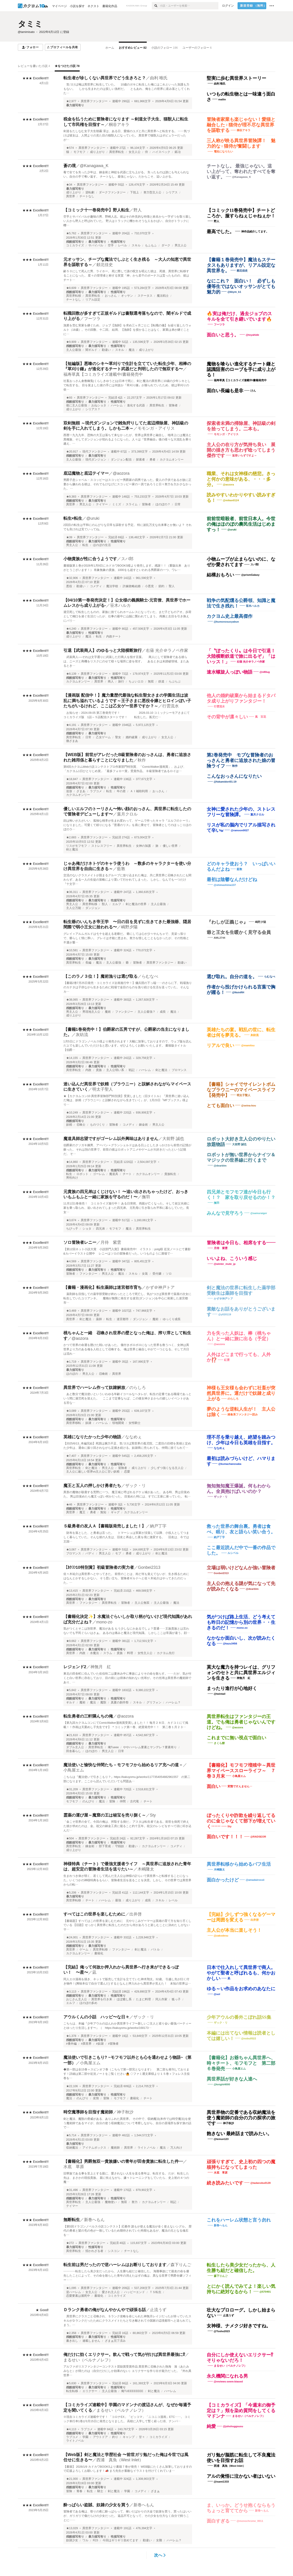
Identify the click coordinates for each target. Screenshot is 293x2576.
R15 (95, 2540)
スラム (107, 1653)
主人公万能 (73, 908)
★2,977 (71, 101)
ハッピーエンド (134, 2292)
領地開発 (118, 1423)
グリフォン (153, 1702)
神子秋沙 (125, 2112)
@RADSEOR (258, 1836)
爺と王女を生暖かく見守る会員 (239, 932)
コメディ (96, 586)
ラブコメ (96, 791)
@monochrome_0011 (250, 2521)
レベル (122, 245)
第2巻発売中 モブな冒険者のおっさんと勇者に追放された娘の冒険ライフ (241, 760)
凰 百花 (260, 716)
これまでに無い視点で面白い (236, 1737)
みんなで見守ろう (225, 1213)
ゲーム (83, 1949)
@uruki (92, 518)
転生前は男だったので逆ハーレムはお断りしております (114, 2264)
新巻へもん (94, 2219)
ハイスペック (161, 152)
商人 (111, 681)
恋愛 (127, 1471)
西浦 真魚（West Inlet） (120, 2460)
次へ (160, 2555)
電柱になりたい (223, 151)
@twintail (219, 1693)
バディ (89, 1553)
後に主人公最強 (76, 405)
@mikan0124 (231, 500)
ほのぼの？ (162, 504)
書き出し (72, 2340)
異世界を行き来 (101, 1999)
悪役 (69, 586)
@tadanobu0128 (260, 2183)
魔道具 (113, 1174)
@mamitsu (248, 1045)
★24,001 (72, 1937)
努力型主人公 (152, 192)
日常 (178, 504)
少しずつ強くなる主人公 (167, 1468)
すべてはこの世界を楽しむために (94, 1914)
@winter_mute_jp (225, 1264)
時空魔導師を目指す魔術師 (88, 2112)
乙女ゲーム (103, 737)
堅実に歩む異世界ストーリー (236, 78)
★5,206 (71, 1892)
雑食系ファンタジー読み (243, 1414)
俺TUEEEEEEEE (132, 2391)
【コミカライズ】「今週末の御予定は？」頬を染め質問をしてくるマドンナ (241, 2411)
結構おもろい (220, 574)
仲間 (123, 1801)
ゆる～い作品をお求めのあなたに (241, 1988)
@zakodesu (221, 1935)
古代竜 (134, 1801)
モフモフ (79, 152)
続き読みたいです (225, 2182)
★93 (69, 397)
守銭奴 (119, 1846)
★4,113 (71, 2429)
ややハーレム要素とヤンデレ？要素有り (150, 1747)
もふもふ (151, 245)
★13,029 (72, 2528)
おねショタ (98, 405)
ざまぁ (155, 2491)
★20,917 (72, 451)
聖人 (172, 586)
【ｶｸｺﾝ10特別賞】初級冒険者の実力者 (98, 1567)
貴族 (99, 1070)
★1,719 (71, 1361)
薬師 (99, 1319)
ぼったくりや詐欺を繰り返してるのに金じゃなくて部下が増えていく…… (241, 1821)
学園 (85, 2437)
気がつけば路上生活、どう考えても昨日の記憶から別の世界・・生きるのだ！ (241, 1622)
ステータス (145, 295)
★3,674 (71, 1220)
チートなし (86, 196)
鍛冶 (178, 152)
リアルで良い (220, 1045)
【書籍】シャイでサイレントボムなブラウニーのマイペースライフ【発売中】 (241, 1090)
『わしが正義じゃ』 (227, 921)
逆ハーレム (73, 2292)
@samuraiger (258, 1213)
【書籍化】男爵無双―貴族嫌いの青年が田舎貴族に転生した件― (123, 2161)
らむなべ (150, 976)
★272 (70, 2243)
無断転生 (71, 2219)
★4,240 (71, 628)
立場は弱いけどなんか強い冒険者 (241, 1567)
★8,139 (71, 673)
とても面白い (220, 1105)
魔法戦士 (163, 295)
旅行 (121, 681)
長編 (88, 962)
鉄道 (161, 681)
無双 (151, 681)
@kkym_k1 (234, 291)
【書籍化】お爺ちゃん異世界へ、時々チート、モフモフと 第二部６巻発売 (241, 2063)
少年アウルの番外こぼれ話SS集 (239, 2017)
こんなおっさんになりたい (234, 776)
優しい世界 (170, 845)
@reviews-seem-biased (228, 2381)
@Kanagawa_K (94, 165)
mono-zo (104, 1622)
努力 (135, 2202)
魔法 (132, 350)
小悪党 (149, 586)
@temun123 (221, 2139)
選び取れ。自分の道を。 (232, 976)
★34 (69, 184)
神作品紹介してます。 (255, 231)
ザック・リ (135, 1485)
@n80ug (265, 672)
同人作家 (161, 1999)
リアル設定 (92, 299)
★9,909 (71, 342)
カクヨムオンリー (172, 459)
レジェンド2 (74, 1667)
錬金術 (143, 1124)
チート (127, 1174)
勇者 (152, 459)
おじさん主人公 (76, 1999)
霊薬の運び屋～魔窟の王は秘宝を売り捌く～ (104, 1815)
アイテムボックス (94, 2147)
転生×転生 (72, 518)
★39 (69, 537)
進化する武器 (136, 405)
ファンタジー (124, 1011)
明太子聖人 (102, 1089)
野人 (137, 210)
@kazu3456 (230, 1643)
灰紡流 (82, 1034)
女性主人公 (145, 1653)
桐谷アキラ (119, 124)
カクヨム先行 (166, 1653)
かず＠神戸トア (160, 1287)
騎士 (100, 2491)
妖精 (69, 1124)
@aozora (121, 473)
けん (253, 390)
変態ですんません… (240, 1786)
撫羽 (146, 1197)
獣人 (105, 904)
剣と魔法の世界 (136, 904)
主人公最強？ (146, 1011)
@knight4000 (222, 2084)
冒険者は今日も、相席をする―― (241, 1242)
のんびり (88, 1801)
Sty (153, 1815)
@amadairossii (255, 1879)
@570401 (265, 2291)
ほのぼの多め (88, 2003)
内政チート (113, 636)
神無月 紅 (100, 1667)
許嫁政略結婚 (132, 586)
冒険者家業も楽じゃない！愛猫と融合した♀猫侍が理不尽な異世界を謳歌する (241, 125)
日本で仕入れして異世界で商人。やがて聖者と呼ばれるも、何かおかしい (241, 1973)
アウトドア (100, 2437)
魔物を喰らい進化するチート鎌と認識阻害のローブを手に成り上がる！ (241, 369)
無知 (103, 1512)
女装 (145, 1273)
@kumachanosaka (229, 1463)
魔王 (82, 1512)
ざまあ (80, 791)
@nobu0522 (248, 2038)
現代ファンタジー (94, 451)
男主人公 (181, 245)
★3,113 (71, 1991)
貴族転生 (170, 1174)
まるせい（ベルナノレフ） (88, 2360)
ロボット (82, 1174)
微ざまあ (72, 741)
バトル (155, 1949)
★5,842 (71, 1690)
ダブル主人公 (75, 1747)
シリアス (172, 192)
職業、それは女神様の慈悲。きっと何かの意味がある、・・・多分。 (241, 479)
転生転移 (72, 2391)
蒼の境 (69, 165)
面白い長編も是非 (225, 390)
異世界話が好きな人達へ (232, 2078)
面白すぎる (218, 2520)
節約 (161, 586)
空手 (111, 245)
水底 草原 (73, 2166)
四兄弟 (100, 1228)
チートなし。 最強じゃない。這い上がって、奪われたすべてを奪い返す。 (241, 171)
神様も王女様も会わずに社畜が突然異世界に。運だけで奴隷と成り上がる (241, 1393)
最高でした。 (220, 231)
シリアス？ (92, 409)
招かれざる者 (94, 2251)
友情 (96, 2098)
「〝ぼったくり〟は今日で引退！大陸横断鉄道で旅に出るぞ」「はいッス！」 (241, 656)
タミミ (30, 23)
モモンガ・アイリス (156, 428)
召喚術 (103, 1373)
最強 (118, 1900)
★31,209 (72, 1789)
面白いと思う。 (223, 334)
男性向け (72, 1177)
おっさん (111, 295)
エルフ (116, 904)
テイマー (102, 504)
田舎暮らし (73, 1751)
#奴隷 (100, 2043)
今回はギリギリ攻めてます (120, 2540)
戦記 (132, 1070)
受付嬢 (156, 1273)
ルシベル (233, 1553)
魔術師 (115, 2147)
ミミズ (116, 504)
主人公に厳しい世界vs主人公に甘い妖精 (93, 1471)
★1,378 (71, 2036)
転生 (85, 545)
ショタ (86, 1228)
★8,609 (71, 288)
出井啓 (135, 1914)
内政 (88, 1070)
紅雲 (227, 1360)
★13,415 (72, 1590)
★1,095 (71, 2288)
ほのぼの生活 (102, 545)
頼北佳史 (104, 264)
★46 (69, 1504)
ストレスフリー (101, 845)
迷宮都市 (123, 1319)
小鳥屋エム (73, 1770)
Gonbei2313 (149, 1567)
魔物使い (111, 2202)
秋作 (142, 760)
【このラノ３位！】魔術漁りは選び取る (100, 976)
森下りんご (181, 2264)
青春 (79, 2491)
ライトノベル (146, 2147)
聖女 (118, 737)
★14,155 (72, 1058)
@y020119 (224, 1314)
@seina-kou (248, 1105)
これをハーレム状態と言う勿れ (239, 2219)
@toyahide (252, 334)
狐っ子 (176, 1999)
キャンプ (129, 2437)
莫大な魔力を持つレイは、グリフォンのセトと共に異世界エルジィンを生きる (241, 1673)
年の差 (121, 791)
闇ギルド (91, 350)
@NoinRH (238, 992)
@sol (217, 1994)
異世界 (70, 196)
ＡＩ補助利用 (139, 791)
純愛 (211, 2426)
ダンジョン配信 (121, 459)
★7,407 (71, 1455)
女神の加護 (143, 845)
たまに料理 (143, 1999)
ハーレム (117, 405)
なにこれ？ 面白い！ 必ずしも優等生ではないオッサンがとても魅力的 (241, 286)
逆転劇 (89, 192)
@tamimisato (26, 32)
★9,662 (71, 1641)
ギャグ (115, 1512)
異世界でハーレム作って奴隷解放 (94, 1387)
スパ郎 (127, 559)
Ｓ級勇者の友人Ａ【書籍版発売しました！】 (104, 1526)
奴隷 (88, 1423)
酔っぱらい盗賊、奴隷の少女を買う (96, 2505)
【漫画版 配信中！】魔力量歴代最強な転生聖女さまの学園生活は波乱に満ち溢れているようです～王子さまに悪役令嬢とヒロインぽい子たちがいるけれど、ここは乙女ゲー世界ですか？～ (127, 700)
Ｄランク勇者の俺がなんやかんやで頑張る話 (104, 2309)
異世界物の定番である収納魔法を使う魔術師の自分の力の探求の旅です (241, 2118)
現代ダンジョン (95, 459)
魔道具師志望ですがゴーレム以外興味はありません (110, 1138)
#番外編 (71, 2043)
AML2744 (219, 937)
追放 (69, 791)
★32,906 (72, 578)
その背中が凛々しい (227, 716)
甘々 (142, 2437)
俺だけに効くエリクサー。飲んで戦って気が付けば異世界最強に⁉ (124, 2354)
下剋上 (134, 192)
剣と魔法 (72, 849)
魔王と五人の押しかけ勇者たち (92, 1485)
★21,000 (72, 2478)
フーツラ (92, 318)
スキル (136, 245)
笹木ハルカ (120, 605)
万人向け (176, 2147)
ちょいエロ (136, 681)
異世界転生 (116, 152)
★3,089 (71, 1410)
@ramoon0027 (240, 830)
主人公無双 (142, 1602)
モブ (118, 1553)
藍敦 (121, 868)
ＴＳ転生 (155, 2292)
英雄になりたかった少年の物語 (92, 1437)
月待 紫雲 (110, 1242)
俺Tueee (113, 1747)
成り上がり (97, 152)
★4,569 (71, 1261)
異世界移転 (73, 1423)
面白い (213, 1786)
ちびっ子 (72, 1228)
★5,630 (71, 2383)
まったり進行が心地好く (232, 1688)
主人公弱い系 (115, 1070)
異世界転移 (73, 295)
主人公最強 (73, 350)
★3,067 (71, 1549)
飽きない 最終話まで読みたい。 (239, 2133)
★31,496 (72, 2190)
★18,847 (72, 779)
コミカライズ (75, 245)
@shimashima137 (225, 884)
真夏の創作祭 (120, 1702)
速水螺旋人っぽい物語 (229, 671)
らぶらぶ (175, 681)
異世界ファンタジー (94, 101)
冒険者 (173, 405)
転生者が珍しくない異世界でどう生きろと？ (104, 78)
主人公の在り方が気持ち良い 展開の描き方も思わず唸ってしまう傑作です (241, 450)
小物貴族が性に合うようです (90, 559)
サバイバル (95, 245)
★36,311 (72, 892)
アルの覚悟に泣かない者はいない (241, 2476)
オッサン (127, 295)
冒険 (112, 1801)
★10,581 (72, 950)
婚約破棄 (132, 737)
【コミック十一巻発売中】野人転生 (96, 210)
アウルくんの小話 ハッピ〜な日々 (96, 2017)
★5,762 (71, 233)
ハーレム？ (173, 1702)
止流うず (158, 2309)
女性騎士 (135, 1423)
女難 (159, 2540)
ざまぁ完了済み (115, 2340)
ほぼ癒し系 (124, 1999)
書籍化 (98, 1953)
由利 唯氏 (159, 78)
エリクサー (89, 2391)
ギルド (70, 1702)
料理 (130, 1653)
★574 (70, 147)
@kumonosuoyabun (226, 621)
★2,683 (71, 837)
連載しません (91, 2340)
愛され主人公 (111, 2292)
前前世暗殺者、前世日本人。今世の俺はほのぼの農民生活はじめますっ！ (241, 524)
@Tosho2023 (222, 2331)
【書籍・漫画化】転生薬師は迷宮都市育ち (102, 1287)
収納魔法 (72, 2147)
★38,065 (72, 999)
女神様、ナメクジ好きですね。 (239, 2325)
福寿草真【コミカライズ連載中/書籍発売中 (103, 374)
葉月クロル (127, 814)
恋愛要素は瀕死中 (78, 2295)
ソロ (169, 1273)
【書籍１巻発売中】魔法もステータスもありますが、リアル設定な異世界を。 (241, 265)
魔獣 (103, 1702)
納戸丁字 (158, 1526)
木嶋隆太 (146, 1869)
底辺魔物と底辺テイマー (86, 473)
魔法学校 (112, 586)
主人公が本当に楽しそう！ (234, 1930)
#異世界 (86, 2043)
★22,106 (72, 2086)
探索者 (140, 459)
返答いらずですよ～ (244, 455)
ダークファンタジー (112, 192)
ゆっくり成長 (172, 1319)
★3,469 (71, 1310)
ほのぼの (72, 1373)
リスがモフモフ (76, 845)
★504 (70, 1838)
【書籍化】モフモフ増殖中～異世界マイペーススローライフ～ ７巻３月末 (241, 1771)
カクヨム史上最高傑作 (229, 616)
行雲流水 (170, 706)
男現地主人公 (91, 1011)
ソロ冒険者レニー (79, 1242)
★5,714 (71, 2135)
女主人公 (135, 152)
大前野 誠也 (173, 1138)
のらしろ (137, 1387)
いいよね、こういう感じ (232, 1258)
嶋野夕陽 (129, 927)
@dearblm (220, 1165)
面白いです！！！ (225, 1836)
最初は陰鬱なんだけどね (232, 879)
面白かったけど (223, 1879)
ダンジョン (92, 908)
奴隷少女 (72, 2540)
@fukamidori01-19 (225, 781)
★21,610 (72, 1735)
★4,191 (71, 725)
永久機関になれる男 (227, 2376)
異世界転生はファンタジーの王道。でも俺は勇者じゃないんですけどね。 (241, 1722)
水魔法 (94, 1653)
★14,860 (72, 1162)
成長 (163, 1011)
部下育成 (105, 1846)
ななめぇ (133, 1437)
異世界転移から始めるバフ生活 (239, 1864)
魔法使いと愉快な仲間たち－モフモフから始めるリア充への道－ (123, 1765)
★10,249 (72, 1112)
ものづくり (97, 1124)
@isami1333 (221, 2481)
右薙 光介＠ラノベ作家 (167, 650)
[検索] (156, 5)
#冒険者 (113, 2043)
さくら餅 (219, 1743)
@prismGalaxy (250, 574)
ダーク (165, 245)
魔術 (108, 1011)
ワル (85, 2540)
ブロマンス (179, 1070)
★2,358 (71, 2333)
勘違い (106, 350)
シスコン (114, 2251)
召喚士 (80, 1124)
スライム (132, 504)
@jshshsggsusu (233, 2426)
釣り (115, 2437)
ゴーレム (99, 1174)
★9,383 (71, 496)
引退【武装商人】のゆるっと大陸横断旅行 (102, 650)
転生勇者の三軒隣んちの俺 (88, 1716)
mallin (222, 99)
